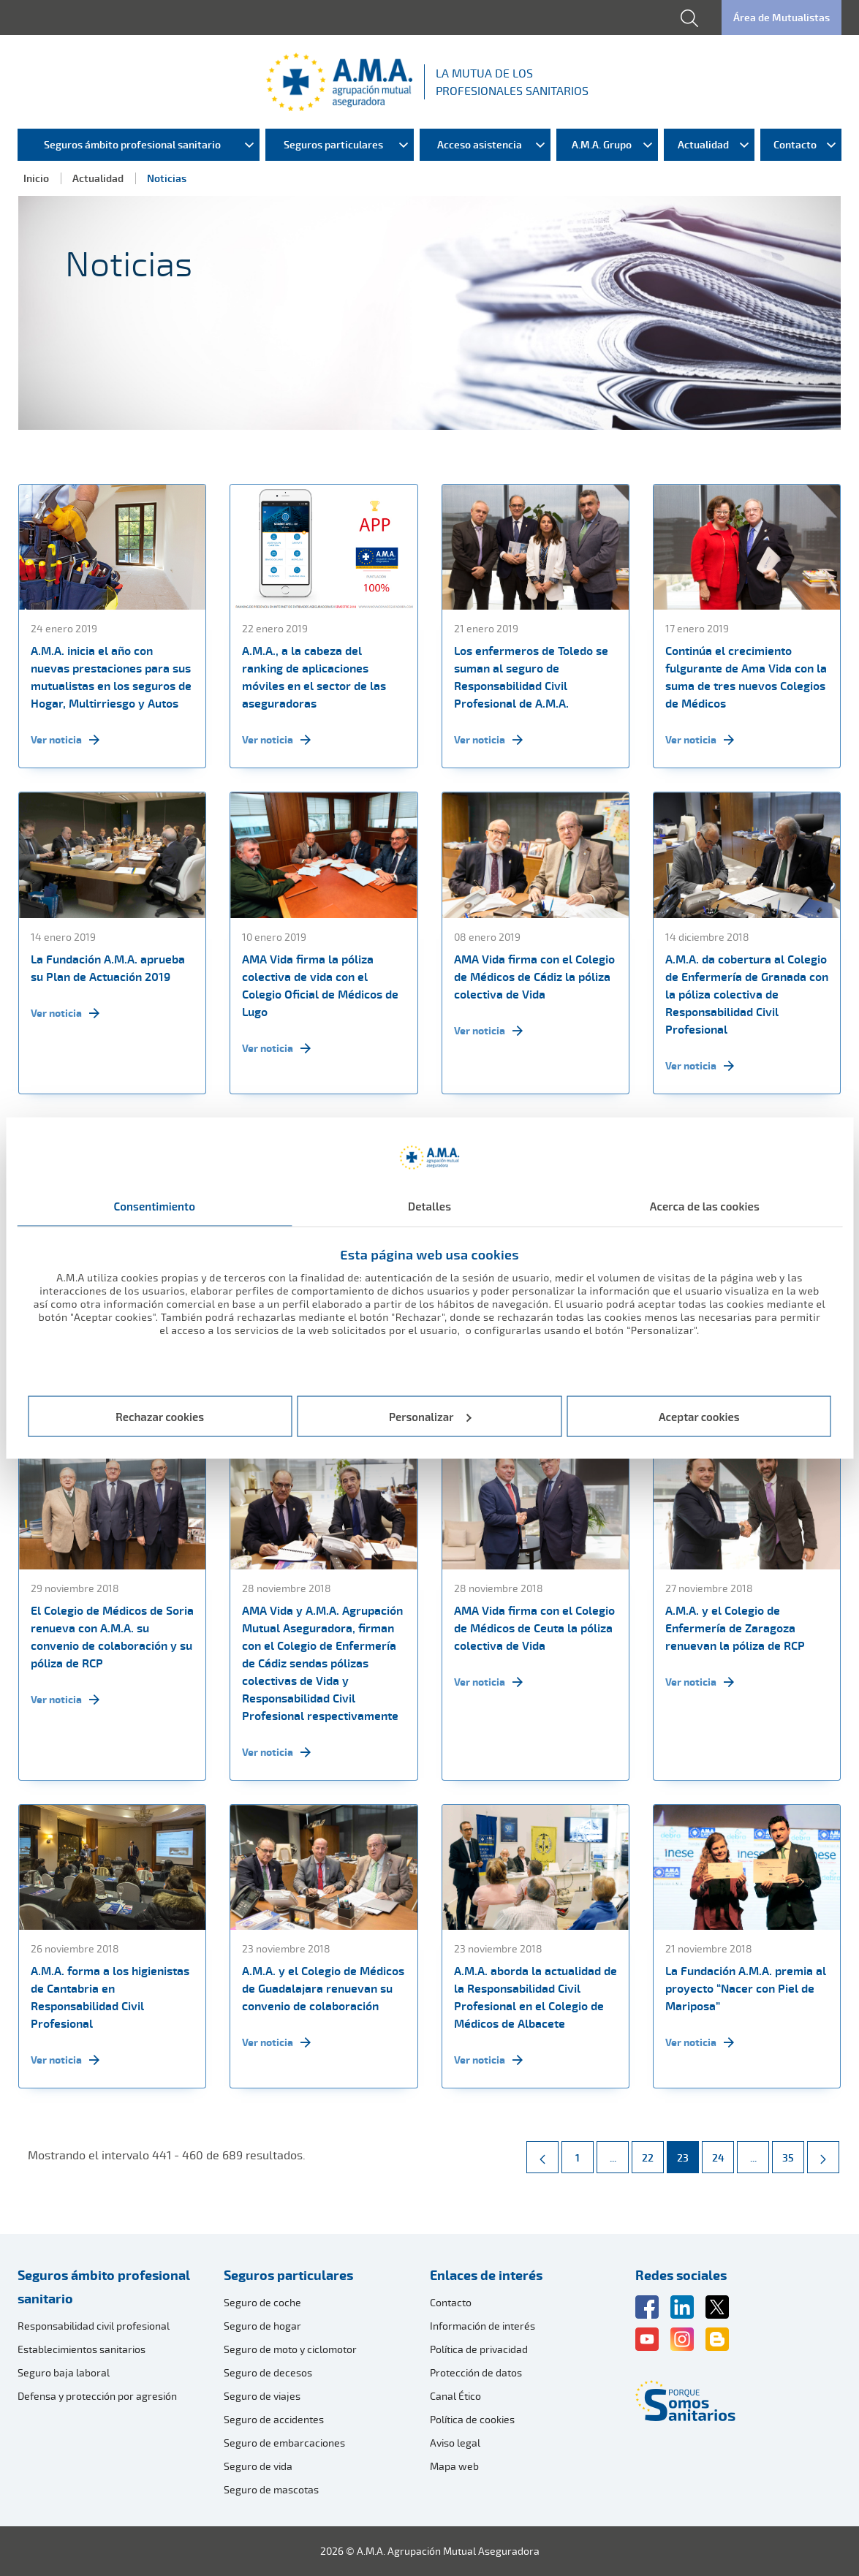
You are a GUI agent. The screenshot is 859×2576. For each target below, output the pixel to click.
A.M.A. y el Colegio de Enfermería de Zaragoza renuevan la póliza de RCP (735, 1627)
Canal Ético (455, 2396)
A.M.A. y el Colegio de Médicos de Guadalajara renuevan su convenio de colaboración (323, 1988)
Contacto (451, 2302)
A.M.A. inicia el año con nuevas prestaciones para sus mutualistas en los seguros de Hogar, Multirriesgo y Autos (111, 677)
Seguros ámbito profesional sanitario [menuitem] (132, 144)
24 (723, 2152)
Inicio (36, 178)
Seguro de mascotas (271, 2489)
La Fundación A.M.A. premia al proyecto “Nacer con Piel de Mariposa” (745, 1988)
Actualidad (98, 178)
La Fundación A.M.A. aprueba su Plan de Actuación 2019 (108, 968)
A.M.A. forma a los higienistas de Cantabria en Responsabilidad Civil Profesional (110, 1997)
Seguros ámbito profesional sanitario (104, 2286)
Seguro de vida (258, 2466)
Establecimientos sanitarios (81, 2349)
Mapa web (454, 2466)
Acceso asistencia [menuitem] (479, 144)
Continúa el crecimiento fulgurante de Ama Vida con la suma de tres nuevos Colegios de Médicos (746, 677)
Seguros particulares (288, 2274)
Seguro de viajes (262, 2396)
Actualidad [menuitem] (703, 144)
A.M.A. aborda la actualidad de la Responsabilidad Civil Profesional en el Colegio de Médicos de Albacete (535, 1997)
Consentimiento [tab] (154, 1206)
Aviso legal (455, 2443)
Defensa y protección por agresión (97, 2396)
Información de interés (482, 2326)
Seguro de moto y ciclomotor (290, 2349)
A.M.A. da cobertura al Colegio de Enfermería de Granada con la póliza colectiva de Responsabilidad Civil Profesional (746, 994)
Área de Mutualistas (781, 17)
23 (687, 2152)
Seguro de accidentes (274, 2419)
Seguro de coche (262, 2302)
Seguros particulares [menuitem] (333, 144)
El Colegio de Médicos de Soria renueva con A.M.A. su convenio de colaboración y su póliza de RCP (112, 1636)
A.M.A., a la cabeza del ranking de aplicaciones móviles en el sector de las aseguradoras (314, 677)
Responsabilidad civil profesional (94, 2326)
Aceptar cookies (699, 1416)
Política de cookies (472, 2419)
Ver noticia (65, 739)
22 (652, 2152)
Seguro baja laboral (64, 2372)
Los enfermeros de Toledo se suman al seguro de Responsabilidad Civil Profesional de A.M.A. (531, 677)
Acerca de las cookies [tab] (705, 1206)
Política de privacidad (479, 2349)
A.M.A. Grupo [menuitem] (602, 144)
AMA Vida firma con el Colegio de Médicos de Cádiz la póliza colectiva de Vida (534, 976)
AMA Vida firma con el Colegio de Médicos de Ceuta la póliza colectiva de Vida (534, 1627)
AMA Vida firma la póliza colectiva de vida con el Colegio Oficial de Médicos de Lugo (320, 985)
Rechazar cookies (160, 1416)
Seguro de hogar (262, 2326)
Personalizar (430, 1416)
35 (793, 2152)
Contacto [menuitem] (795, 144)
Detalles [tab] (429, 1206)
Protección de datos (476, 2372)
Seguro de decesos (268, 2372)
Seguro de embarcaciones (284, 2443)
